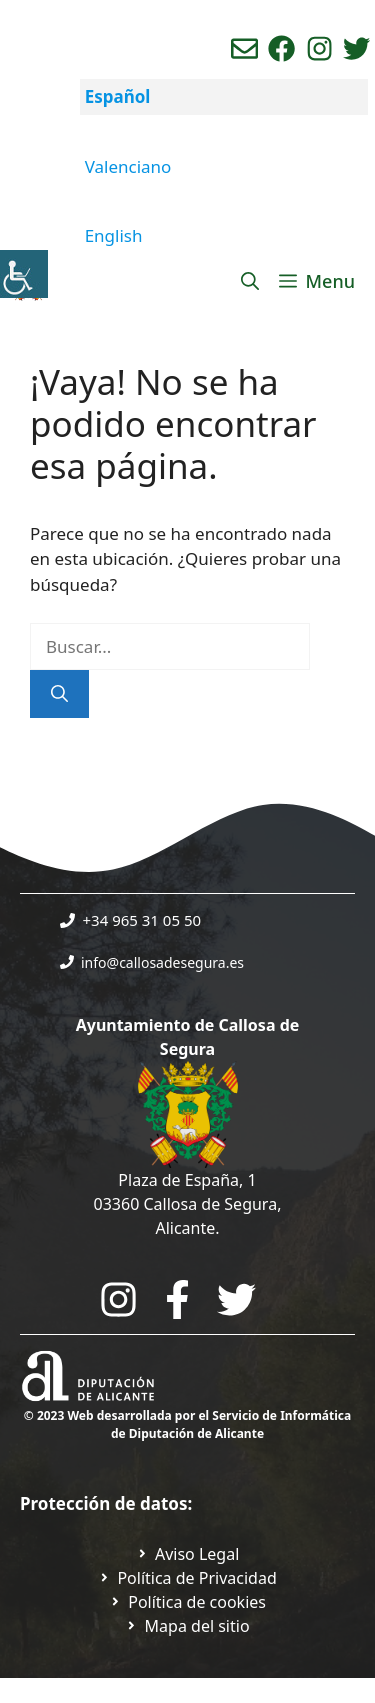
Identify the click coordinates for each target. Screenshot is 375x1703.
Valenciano (128, 166)
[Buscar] (59, 694)
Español (118, 96)
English (114, 235)
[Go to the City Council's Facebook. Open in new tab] (177, 1299)
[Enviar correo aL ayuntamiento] (244, 48)
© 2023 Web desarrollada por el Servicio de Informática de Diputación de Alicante (187, 1424)
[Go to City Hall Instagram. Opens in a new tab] (118, 1299)
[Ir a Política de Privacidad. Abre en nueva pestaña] (188, 1554)
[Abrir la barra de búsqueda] (250, 281)
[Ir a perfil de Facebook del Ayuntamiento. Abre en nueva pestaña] (281, 48)
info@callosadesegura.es (162, 962)
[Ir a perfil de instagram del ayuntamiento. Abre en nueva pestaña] (319, 48)
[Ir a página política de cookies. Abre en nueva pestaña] (187, 1602)
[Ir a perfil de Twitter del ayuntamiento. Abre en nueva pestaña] (356, 48)
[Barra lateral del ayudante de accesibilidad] (24, 274)
